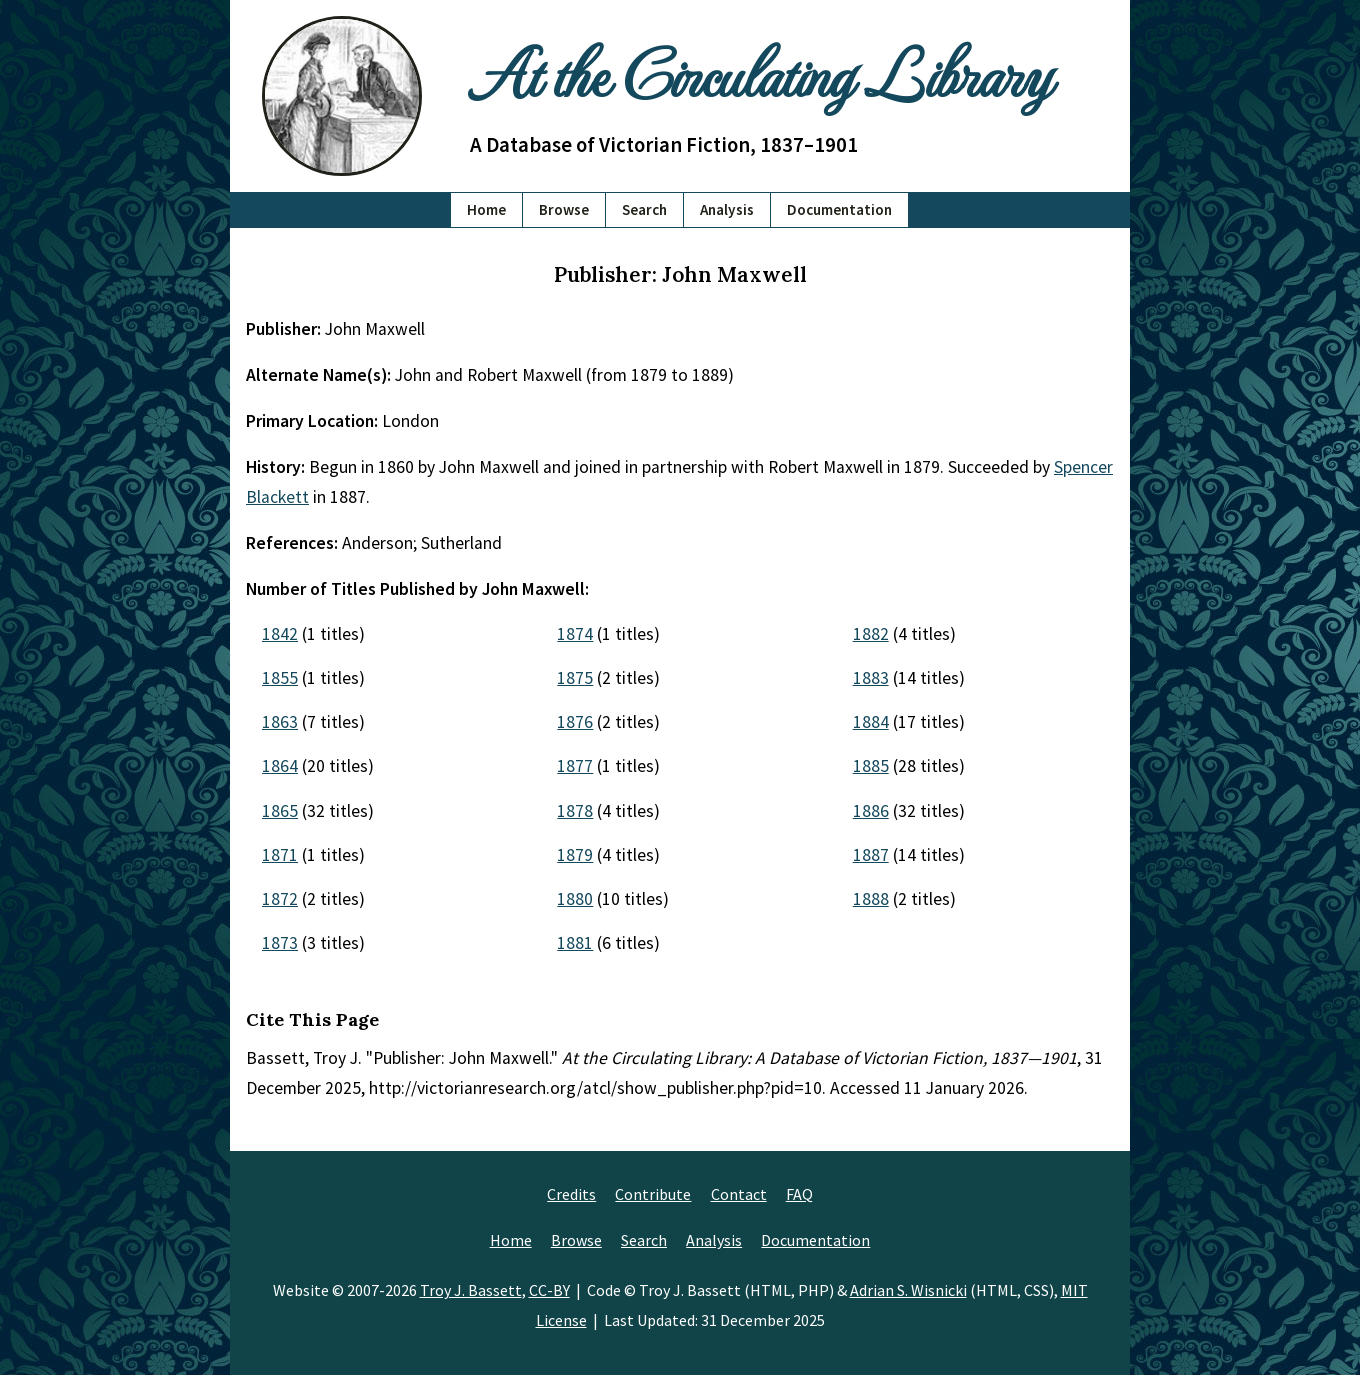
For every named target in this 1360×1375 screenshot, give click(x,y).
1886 (871, 811)
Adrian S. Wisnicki (908, 1290)
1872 (280, 899)
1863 (280, 722)
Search (644, 209)
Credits (571, 1194)
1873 (280, 943)
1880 (575, 899)
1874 (575, 634)
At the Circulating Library (760, 71)
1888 (871, 899)
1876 (575, 722)
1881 (575, 943)
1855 (280, 678)
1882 (871, 634)
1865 (280, 811)
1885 (871, 766)
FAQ (799, 1194)
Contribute (653, 1194)
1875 (575, 678)
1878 (575, 811)
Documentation (839, 209)
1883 (871, 678)
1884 (871, 722)
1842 (280, 634)
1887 (871, 855)
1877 (575, 766)
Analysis (727, 209)
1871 (280, 855)
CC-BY (549, 1290)
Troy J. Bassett (471, 1290)
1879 (575, 855)
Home (486, 209)
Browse (564, 209)
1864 (280, 766)
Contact (739, 1194)
